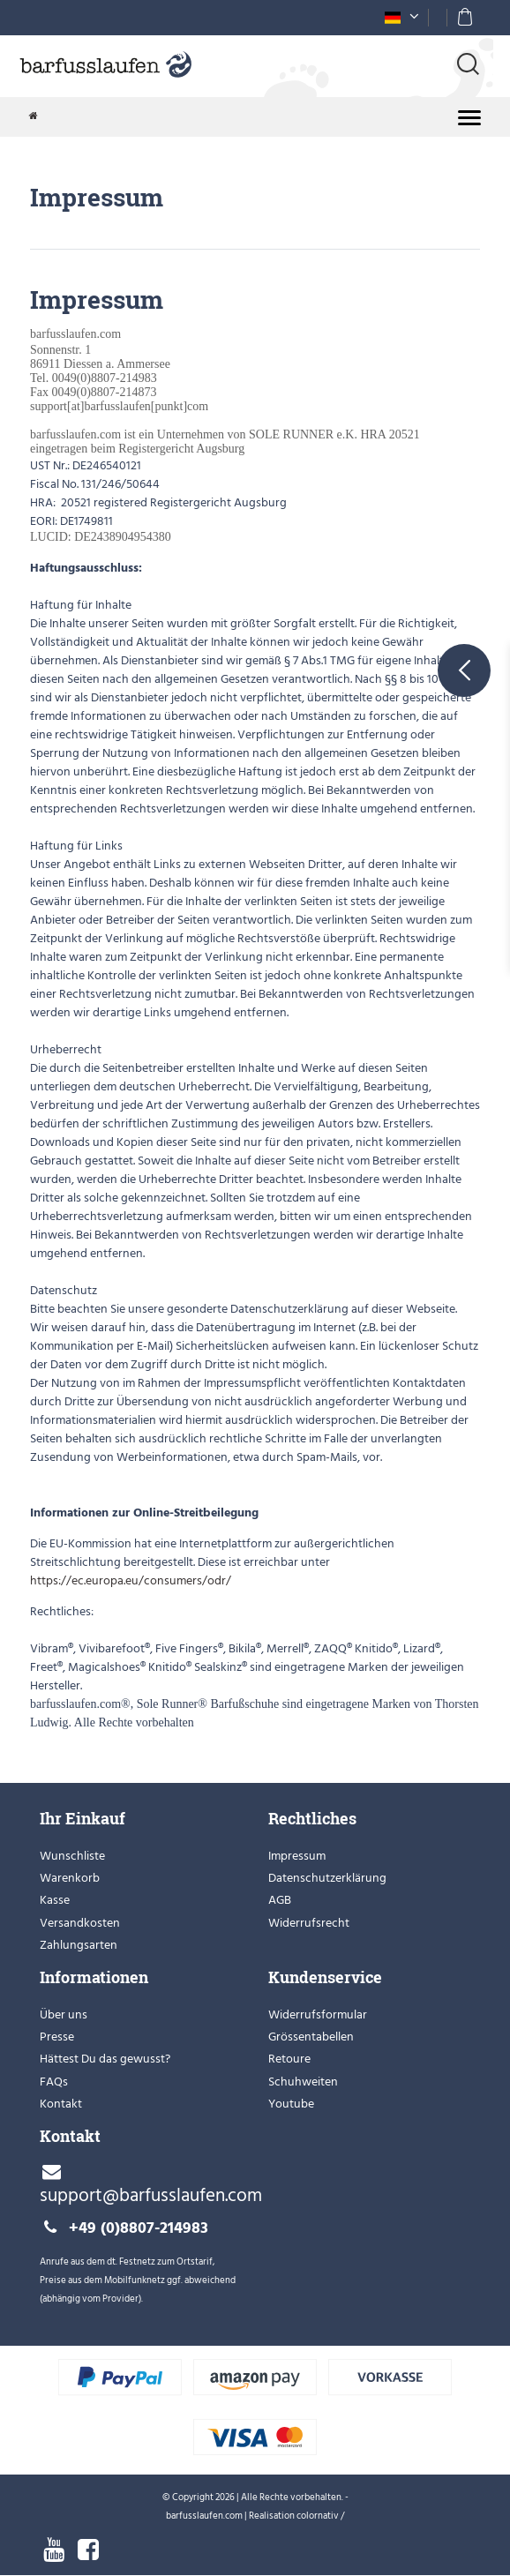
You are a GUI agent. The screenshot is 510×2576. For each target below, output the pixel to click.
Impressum (297, 1856)
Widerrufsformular (317, 2014)
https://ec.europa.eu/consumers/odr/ (132, 1580)
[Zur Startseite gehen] (33, 116)
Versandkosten (80, 1923)
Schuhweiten (303, 2081)
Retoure (289, 2058)
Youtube (291, 2103)
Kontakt (61, 2103)
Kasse (55, 1900)
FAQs (54, 2081)
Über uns (63, 2014)
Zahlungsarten (78, 1945)
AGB (279, 1900)
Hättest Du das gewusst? (105, 2058)
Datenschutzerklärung (327, 1878)
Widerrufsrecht (308, 1923)
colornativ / (320, 2516)
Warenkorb (70, 1878)
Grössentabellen (311, 2036)
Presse (57, 2036)
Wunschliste (72, 1856)
